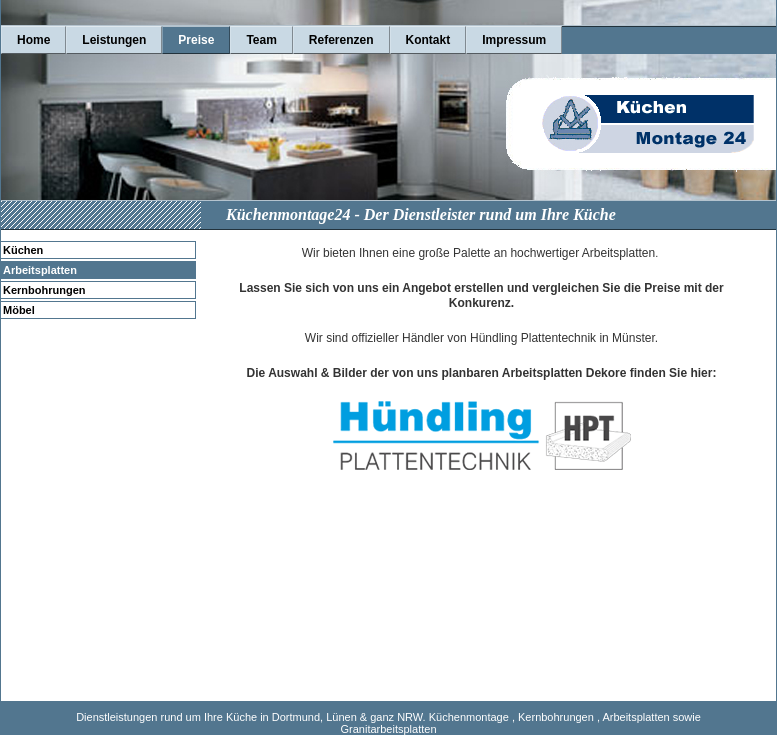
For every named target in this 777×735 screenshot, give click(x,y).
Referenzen (341, 40)
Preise (196, 40)
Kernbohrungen (44, 290)
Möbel (19, 310)
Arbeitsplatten (40, 270)
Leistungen (114, 40)
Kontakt (428, 40)
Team (261, 40)
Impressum (514, 40)
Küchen (23, 250)
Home (33, 40)
